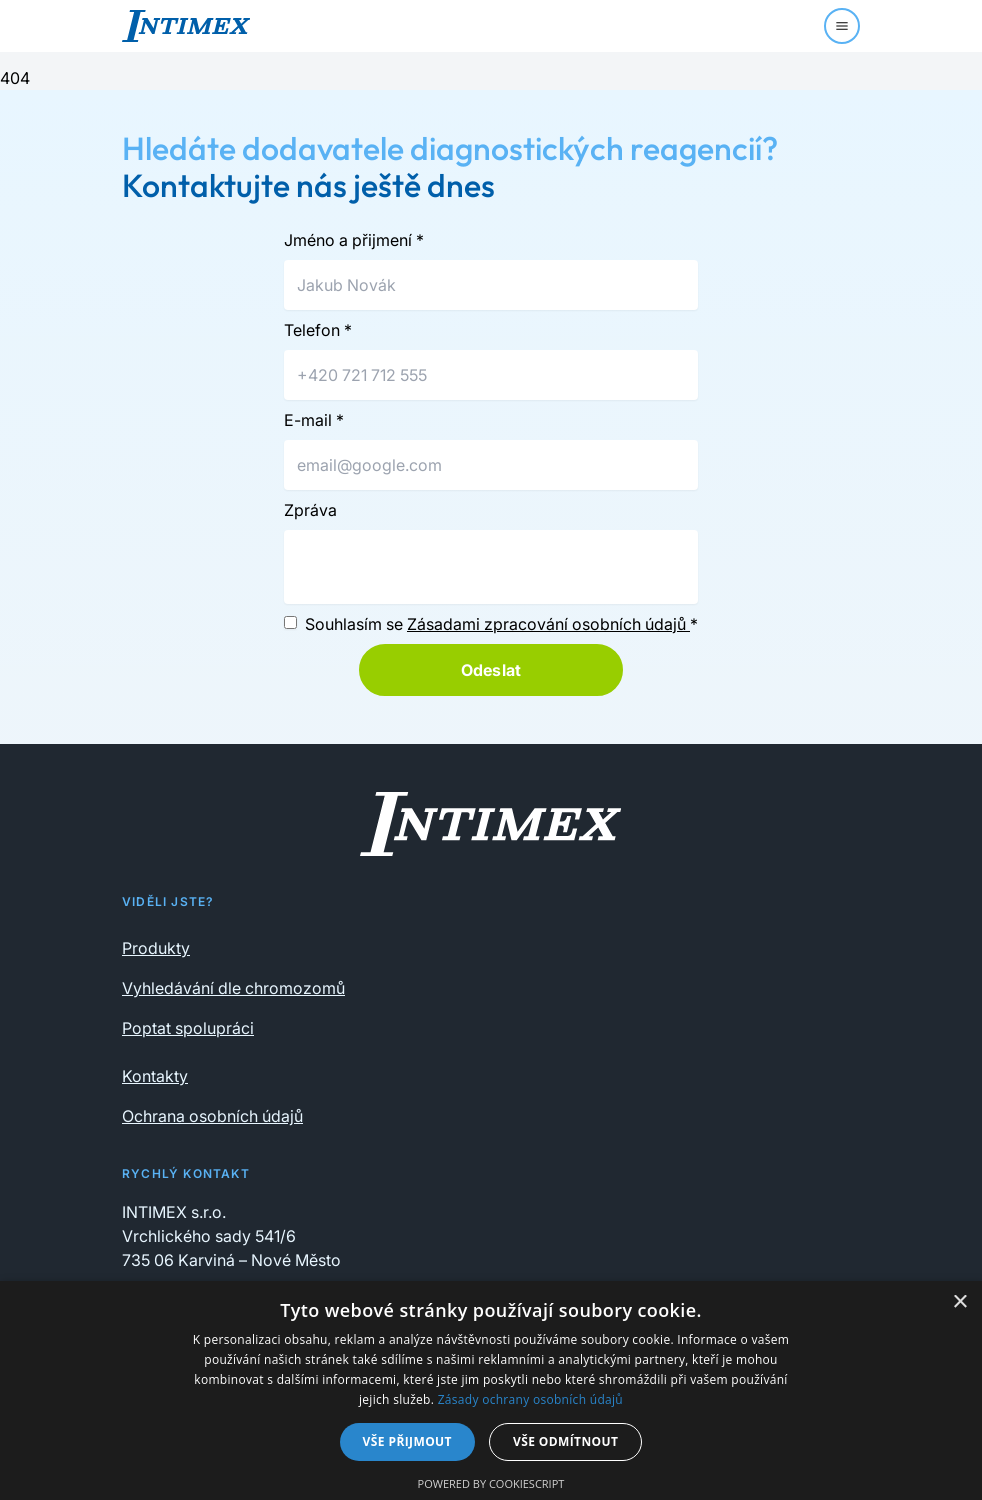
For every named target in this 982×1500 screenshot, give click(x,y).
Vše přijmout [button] (407, 1441)
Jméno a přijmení (354, 240)
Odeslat (491, 670)
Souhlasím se (501, 624)
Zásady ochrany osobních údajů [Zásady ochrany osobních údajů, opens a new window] (530, 1399)
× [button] (959, 1302)
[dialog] (491, 1390)
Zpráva (310, 510)
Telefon (318, 330)
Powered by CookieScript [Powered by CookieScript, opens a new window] (491, 1483)
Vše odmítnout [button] (565, 1441)
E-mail (314, 420)
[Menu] (842, 26)
